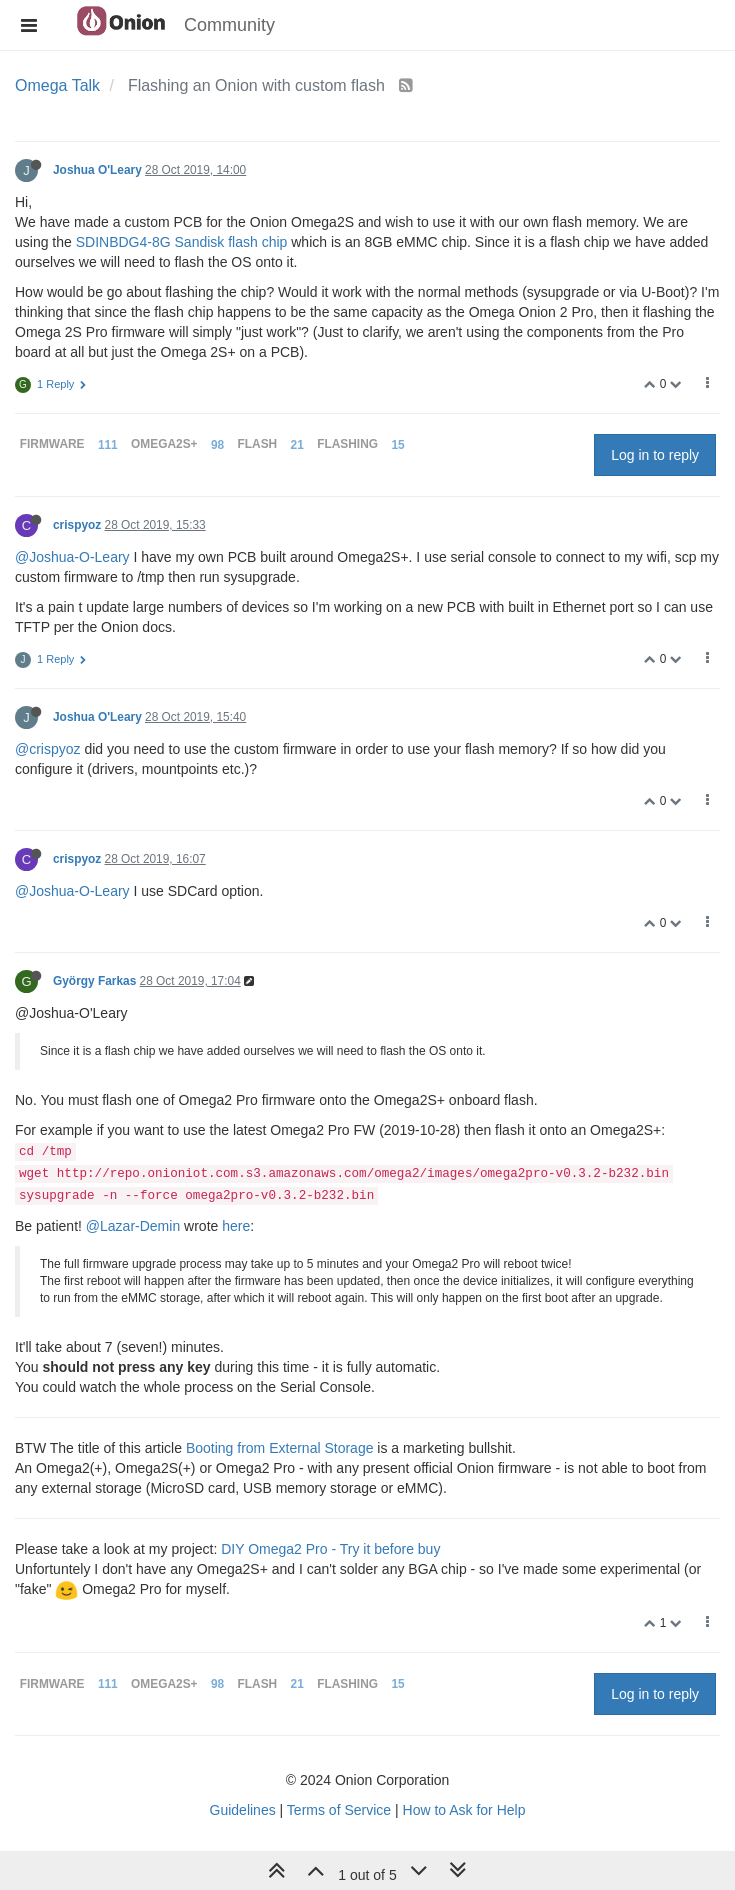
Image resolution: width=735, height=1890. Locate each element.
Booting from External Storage (280, 1448)
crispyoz (77, 525)
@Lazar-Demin (133, 1226)
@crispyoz (48, 749)
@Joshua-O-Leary (72, 557)
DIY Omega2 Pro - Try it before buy (330, 1549)
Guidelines (243, 1810)
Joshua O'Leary (97, 170)
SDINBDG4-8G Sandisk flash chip (182, 242)
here (236, 1226)
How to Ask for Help (464, 1810)
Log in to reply (655, 455)
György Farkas (94, 981)
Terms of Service (339, 1810)
